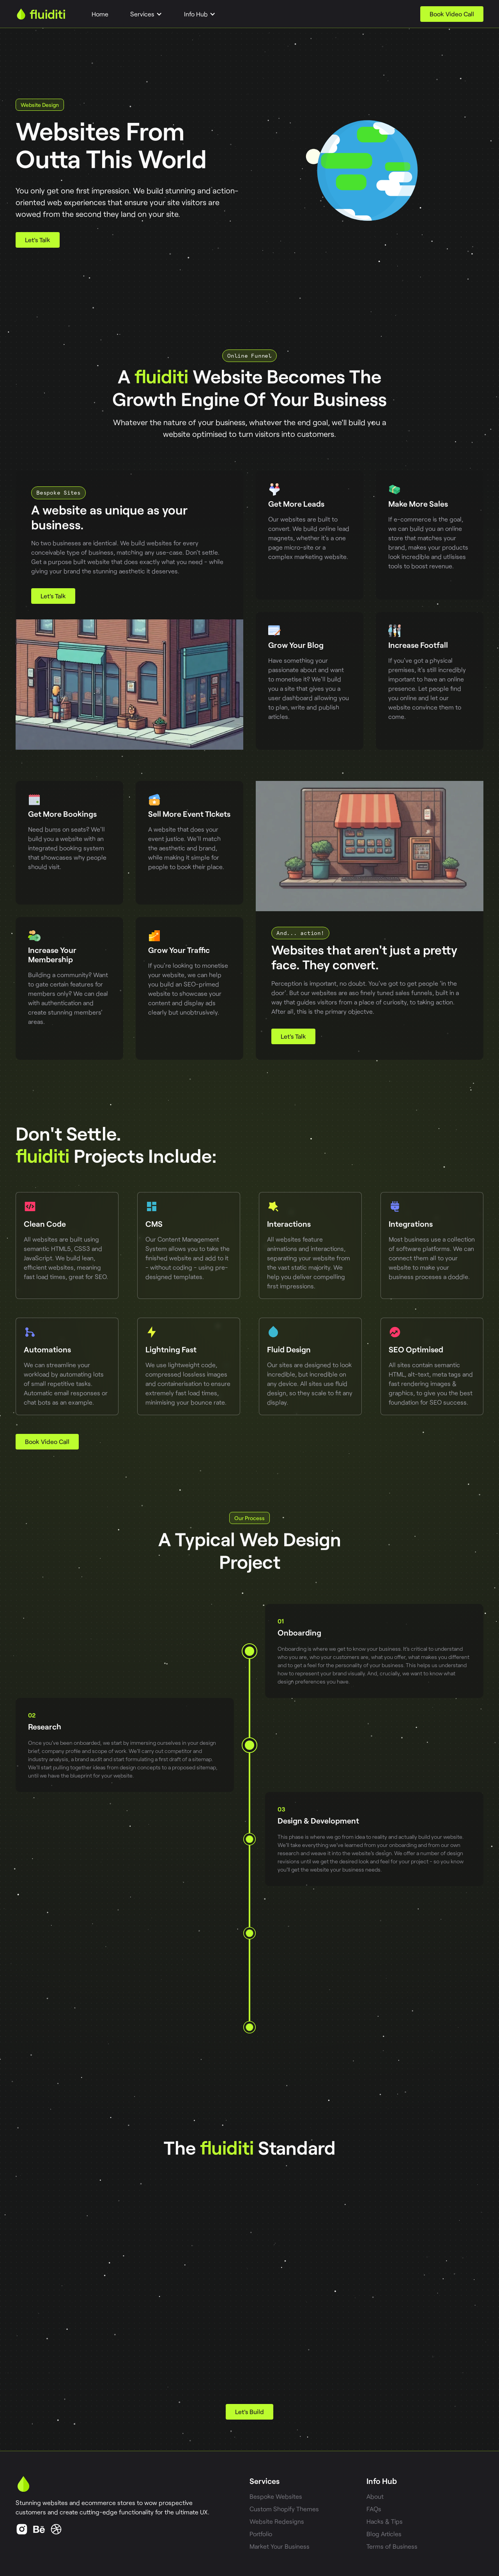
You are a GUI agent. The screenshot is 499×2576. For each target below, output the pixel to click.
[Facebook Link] (39, 2529)
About (375, 2496)
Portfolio (261, 2533)
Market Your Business (280, 2546)
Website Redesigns (277, 2521)
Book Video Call (452, 14)
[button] (146, 14)
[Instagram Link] (56, 2529)
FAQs (373, 2508)
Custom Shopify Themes (284, 2508)
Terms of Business (392, 2546)
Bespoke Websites (276, 2496)
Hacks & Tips (384, 2521)
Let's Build (249, 2411)
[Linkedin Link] (22, 2529)
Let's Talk (37, 239)
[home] (40, 14)
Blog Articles (384, 2533)
